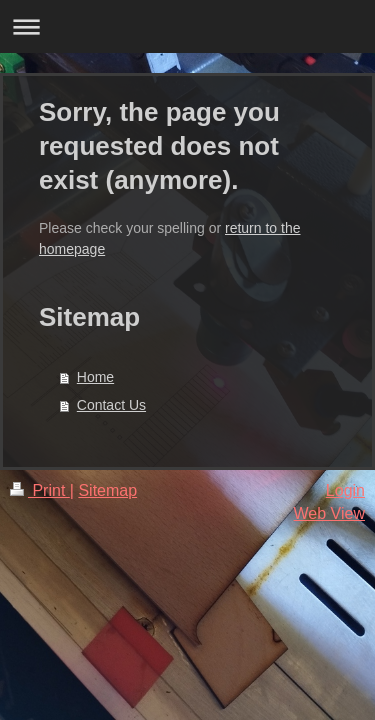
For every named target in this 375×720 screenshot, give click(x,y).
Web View (329, 513)
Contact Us (111, 405)
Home (95, 377)
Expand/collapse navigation (187, 26)
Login (345, 490)
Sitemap (107, 490)
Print (40, 490)
